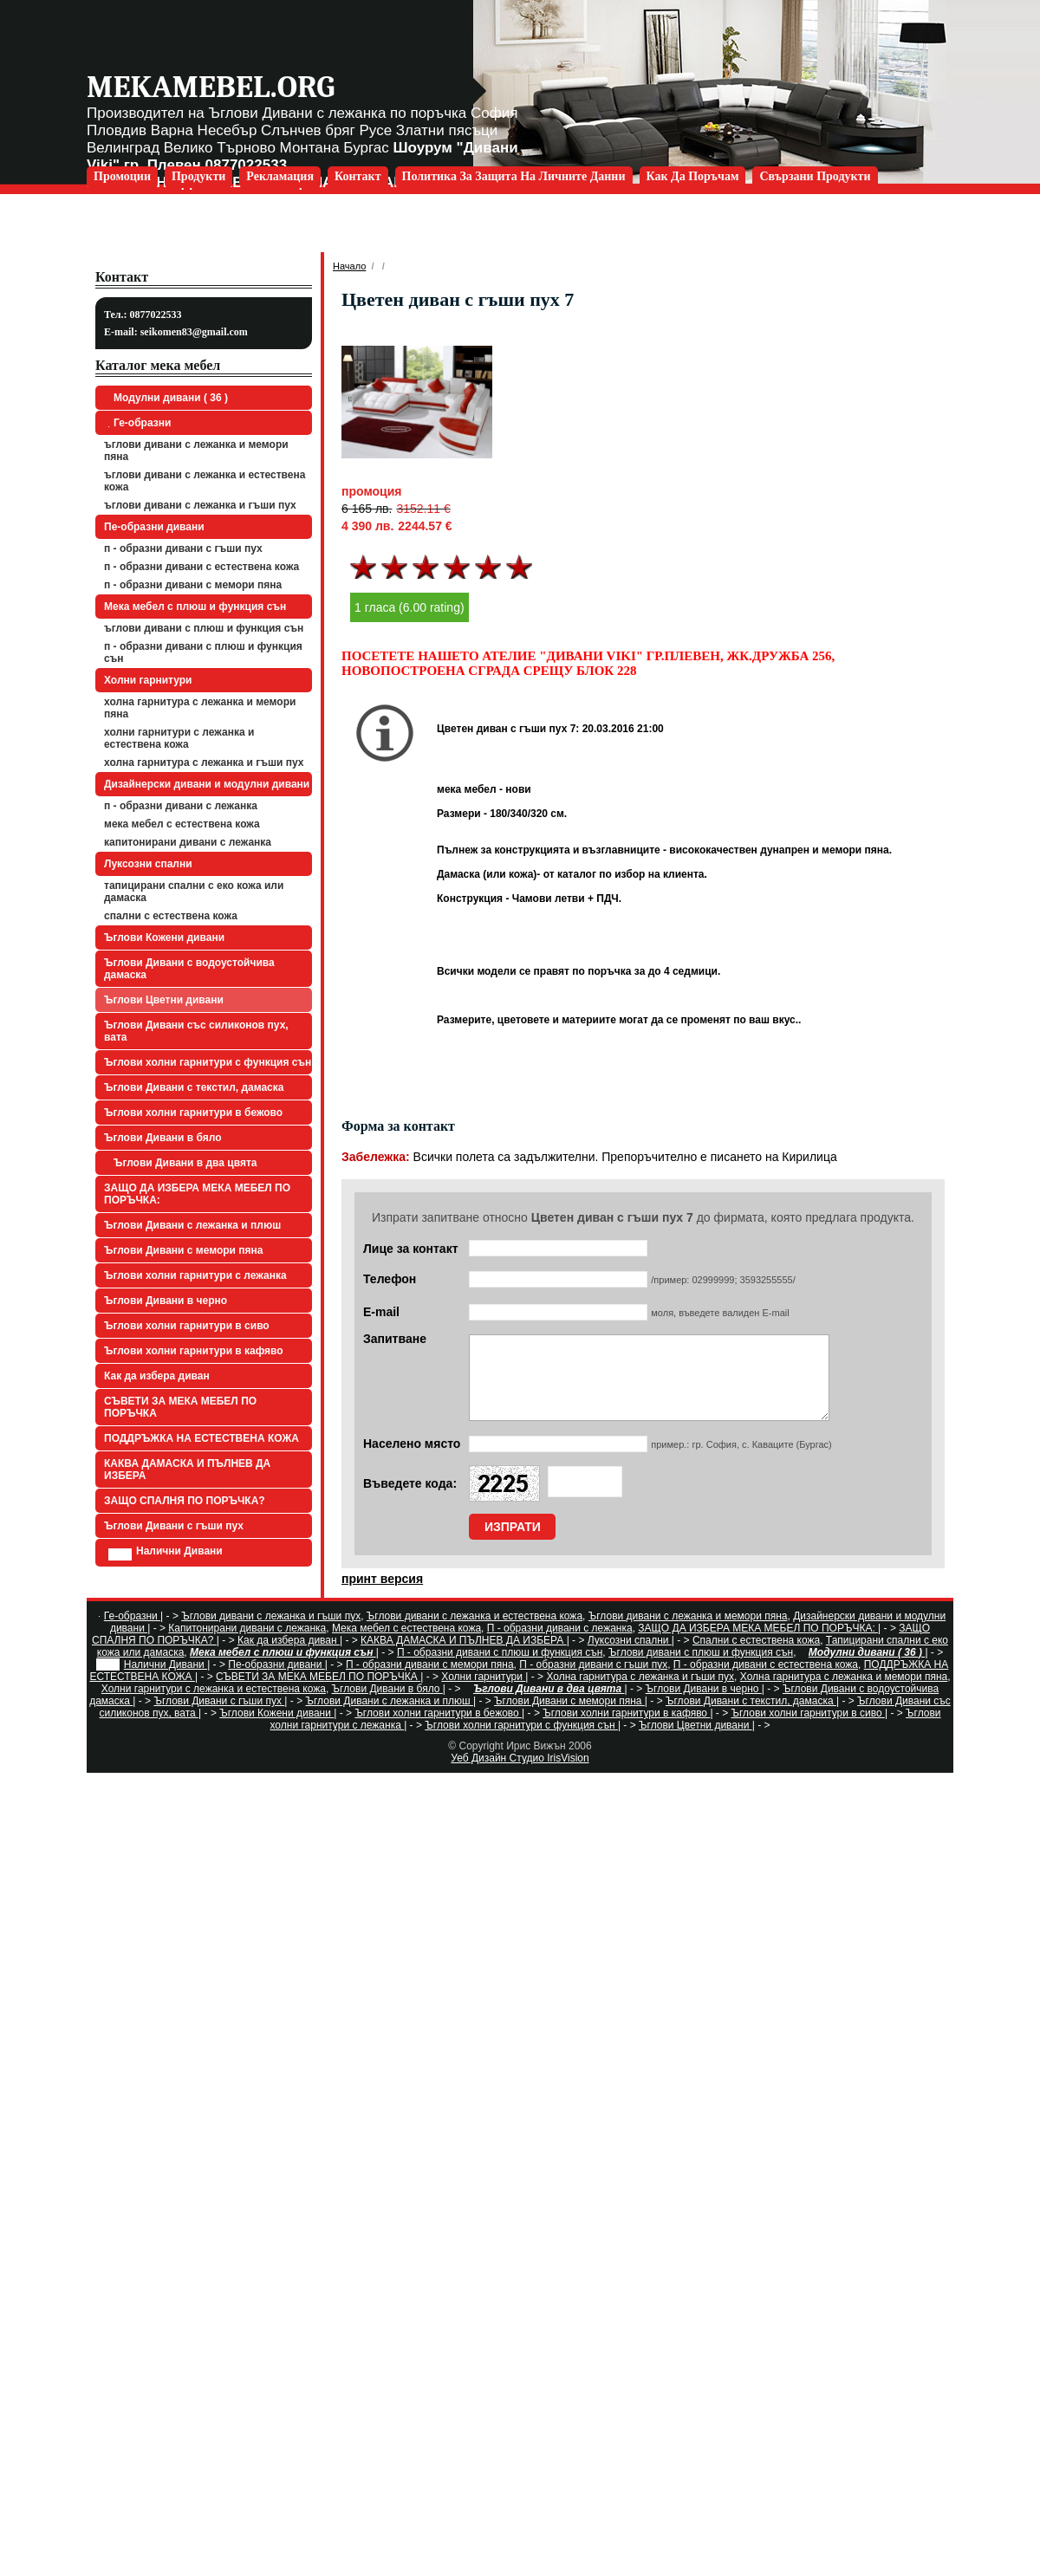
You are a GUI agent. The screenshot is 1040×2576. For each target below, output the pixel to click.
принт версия (382, 1594)
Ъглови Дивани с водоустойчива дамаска (189, 969)
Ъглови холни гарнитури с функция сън (207, 1062)
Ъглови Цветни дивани (164, 1000)
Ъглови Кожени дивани (164, 937)
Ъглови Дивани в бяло (163, 1138)
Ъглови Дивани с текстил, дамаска (193, 1087)
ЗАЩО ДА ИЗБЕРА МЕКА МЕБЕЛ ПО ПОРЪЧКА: (197, 1194)
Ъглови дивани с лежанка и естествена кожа (204, 481)
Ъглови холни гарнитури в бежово (193, 1112)
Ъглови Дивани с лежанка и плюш (192, 1225)
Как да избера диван (157, 1376)
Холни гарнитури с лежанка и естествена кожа (179, 738)
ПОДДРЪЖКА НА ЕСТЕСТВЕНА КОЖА (201, 1438)
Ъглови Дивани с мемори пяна (183, 1250)
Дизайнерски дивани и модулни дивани (206, 784)
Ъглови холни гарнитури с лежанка (195, 1275)
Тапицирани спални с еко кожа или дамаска (193, 891)
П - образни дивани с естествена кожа (201, 567)
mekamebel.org (211, 87)
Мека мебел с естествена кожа (182, 824)
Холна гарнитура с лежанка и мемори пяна (200, 708)
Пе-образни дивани (154, 527)
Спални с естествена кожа (170, 916)
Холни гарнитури (148, 680)
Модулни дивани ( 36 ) (168, 398)
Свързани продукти (814, 176)
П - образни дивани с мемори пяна (193, 585)
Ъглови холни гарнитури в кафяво (193, 1351)
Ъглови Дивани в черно (165, 1300)
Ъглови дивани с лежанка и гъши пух (200, 505)
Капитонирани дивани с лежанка (187, 842)
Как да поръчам (693, 176)
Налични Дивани (165, 1553)
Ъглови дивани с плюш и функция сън (203, 628)
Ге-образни (139, 423)
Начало (349, 266)
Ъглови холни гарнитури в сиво (187, 1326)
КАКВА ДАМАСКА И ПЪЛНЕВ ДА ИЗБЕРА (187, 1469)
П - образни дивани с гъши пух (183, 548)
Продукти (198, 176)
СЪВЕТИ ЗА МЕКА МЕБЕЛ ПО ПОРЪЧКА (180, 1407)
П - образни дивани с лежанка (180, 806)
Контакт (358, 176)
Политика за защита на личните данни (514, 176)
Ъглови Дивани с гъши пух (174, 1526)
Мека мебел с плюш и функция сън (195, 606)
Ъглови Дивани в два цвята (182, 1163)
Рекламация (280, 176)
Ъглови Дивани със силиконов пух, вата (196, 1031)
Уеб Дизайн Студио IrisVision (519, 1774)
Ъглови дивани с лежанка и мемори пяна (196, 450)
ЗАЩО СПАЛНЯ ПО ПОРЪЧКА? (184, 1501)
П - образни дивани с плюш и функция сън (203, 652)
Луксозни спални (148, 864)
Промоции (122, 176)
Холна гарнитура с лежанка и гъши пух (203, 762)
